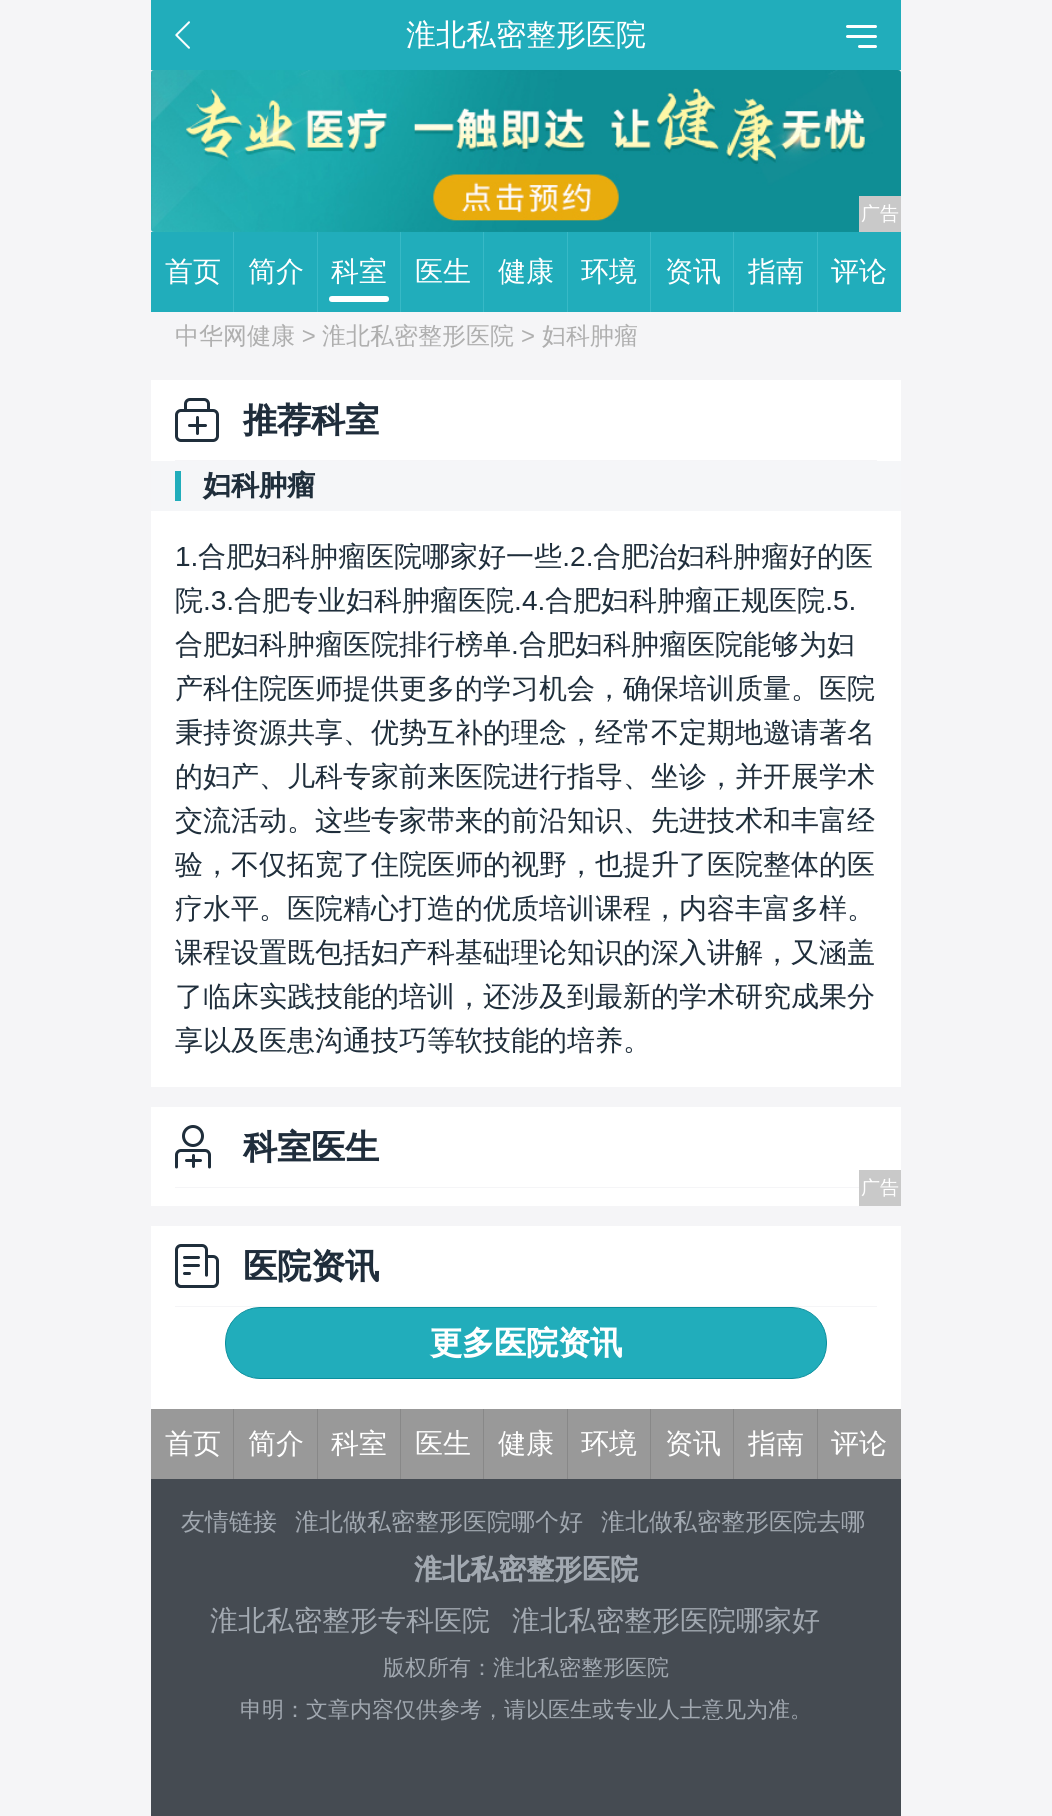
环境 (616, 272)
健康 (533, 272)
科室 (366, 272)
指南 (783, 272)
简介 (283, 272)
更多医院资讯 (526, 1343)
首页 (200, 272)
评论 (859, 271)
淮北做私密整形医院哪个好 (439, 1521)
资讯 (700, 272)
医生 (450, 272)
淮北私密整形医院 (418, 335)
